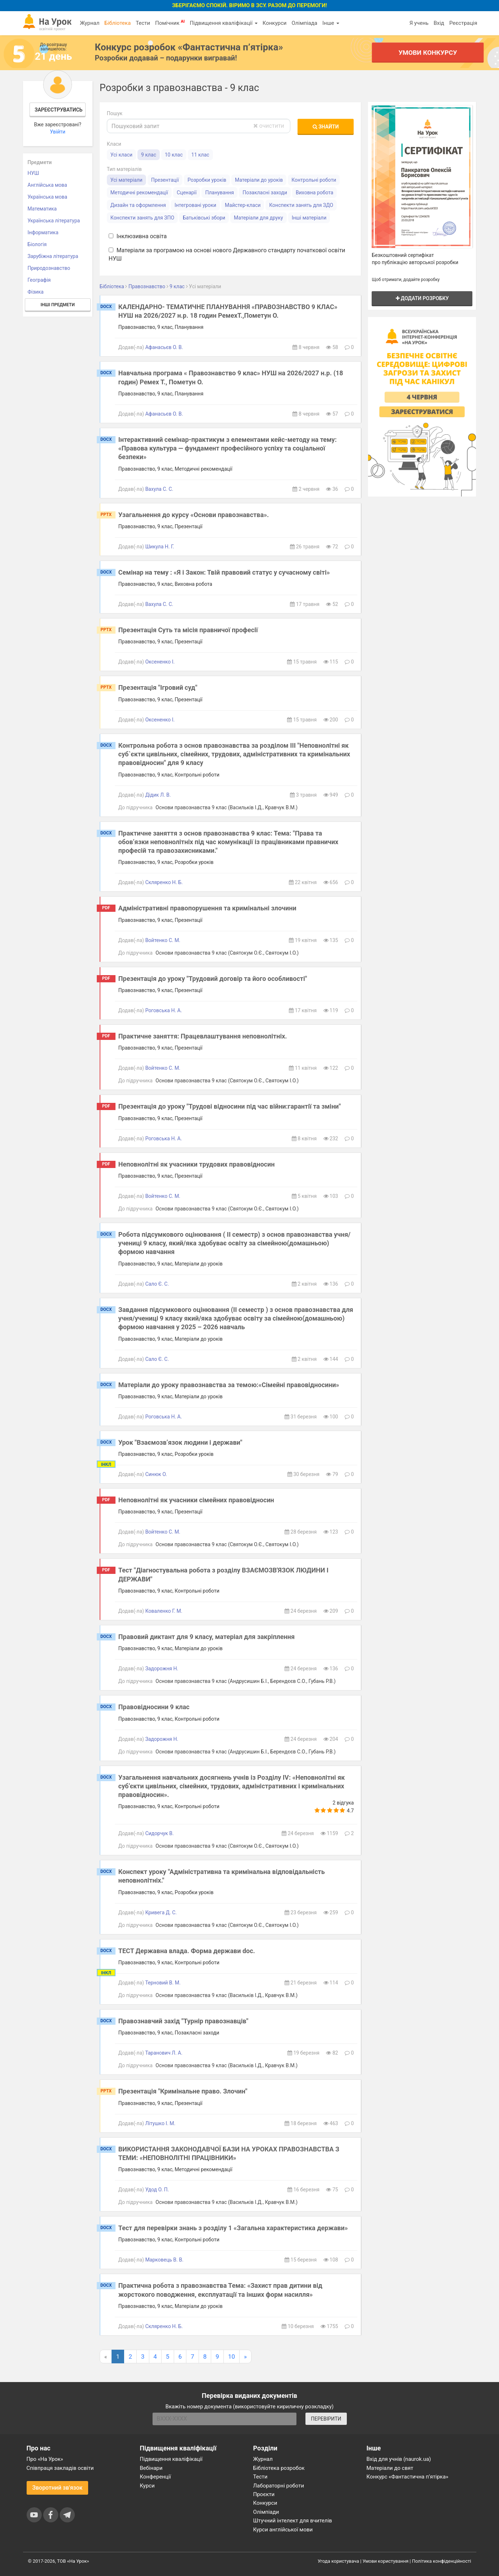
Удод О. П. (157, 2189)
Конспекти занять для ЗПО (142, 218)
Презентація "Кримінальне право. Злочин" (183, 2091)
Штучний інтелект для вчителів (292, 2520)
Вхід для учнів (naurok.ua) (399, 2459)
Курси (147, 2485)
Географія (39, 280)
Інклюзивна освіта (138, 236)
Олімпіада (304, 23)
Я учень (418, 23)
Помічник (170, 22)
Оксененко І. (160, 662)
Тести (143, 23)
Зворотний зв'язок (57, 2487)
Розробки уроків (206, 180)
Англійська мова (47, 185)
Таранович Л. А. (163, 2053)
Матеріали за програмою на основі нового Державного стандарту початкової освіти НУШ (227, 254)
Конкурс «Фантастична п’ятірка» (407, 2476)
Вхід (439, 23)
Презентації (165, 180)
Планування (219, 192)
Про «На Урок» (45, 2459)
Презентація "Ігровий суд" (158, 687)
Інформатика (43, 232)
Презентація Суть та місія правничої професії (188, 630)
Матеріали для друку (258, 218)
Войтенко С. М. (163, 940)
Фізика (36, 292)
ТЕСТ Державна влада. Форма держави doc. (186, 1951)
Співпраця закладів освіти (60, 2468)
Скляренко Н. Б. (164, 882)
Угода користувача (338, 2561)
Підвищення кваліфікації (223, 23)
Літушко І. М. (160, 2123)
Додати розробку (422, 298)
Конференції (155, 2476)
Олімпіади (266, 2512)
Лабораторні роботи (278, 2485)
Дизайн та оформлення (138, 205)
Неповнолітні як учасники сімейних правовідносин (196, 1500)
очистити (268, 125)
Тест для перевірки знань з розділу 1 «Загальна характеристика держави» (233, 2228)
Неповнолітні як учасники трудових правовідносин (196, 1164)
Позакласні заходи (264, 192)
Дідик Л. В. (158, 795)
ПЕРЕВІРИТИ (326, 2419)
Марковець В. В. (164, 2260)
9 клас (148, 155)
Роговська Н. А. (163, 1010)
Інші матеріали (309, 218)
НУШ (33, 173)
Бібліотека (117, 23)
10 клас (174, 155)
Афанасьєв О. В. (164, 347)
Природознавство (49, 268)
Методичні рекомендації (139, 192)
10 (231, 2356)
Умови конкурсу (427, 52)
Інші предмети (58, 304)
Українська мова (47, 197)
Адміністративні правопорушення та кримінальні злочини (207, 908)
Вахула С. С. (159, 489)
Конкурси (275, 23)
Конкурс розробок (189, 47)
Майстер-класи (242, 205)
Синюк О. (156, 1474)
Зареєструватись (58, 110)
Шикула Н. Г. (159, 546)
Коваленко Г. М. (163, 1611)
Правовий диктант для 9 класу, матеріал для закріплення (206, 1636)
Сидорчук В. (159, 1833)
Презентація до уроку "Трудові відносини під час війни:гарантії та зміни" (229, 1106)
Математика (42, 209)
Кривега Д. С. (161, 1912)
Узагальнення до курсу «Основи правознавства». (193, 515)
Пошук (115, 113)
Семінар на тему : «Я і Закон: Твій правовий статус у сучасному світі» (224, 572)
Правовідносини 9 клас (154, 1707)
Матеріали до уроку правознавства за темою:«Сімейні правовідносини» (228, 1385)
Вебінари (151, 2468)
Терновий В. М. (162, 1983)
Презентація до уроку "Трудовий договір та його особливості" (212, 978)
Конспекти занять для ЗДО (301, 205)
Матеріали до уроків (259, 180)
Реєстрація (463, 23)
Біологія (37, 244)
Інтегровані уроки (195, 205)
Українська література (54, 220)
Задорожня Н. (161, 1668)
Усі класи (121, 155)
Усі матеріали (126, 180)
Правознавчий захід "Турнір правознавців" (183, 2021)
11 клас (200, 155)
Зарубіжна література (53, 256)
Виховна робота (314, 192)
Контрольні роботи (313, 180)
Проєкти (264, 2494)
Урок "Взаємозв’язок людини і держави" (180, 1442)
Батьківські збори (204, 218)
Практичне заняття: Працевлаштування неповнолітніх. (202, 1036)
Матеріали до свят (390, 2468)
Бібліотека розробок (279, 2468)
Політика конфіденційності (441, 2561)
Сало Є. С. (157, 1284)
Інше (330, 23)
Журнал (89, 23)
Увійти (57, 132)
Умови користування (386, 2561)
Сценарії (186, 192)
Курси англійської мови (283, 2529)
